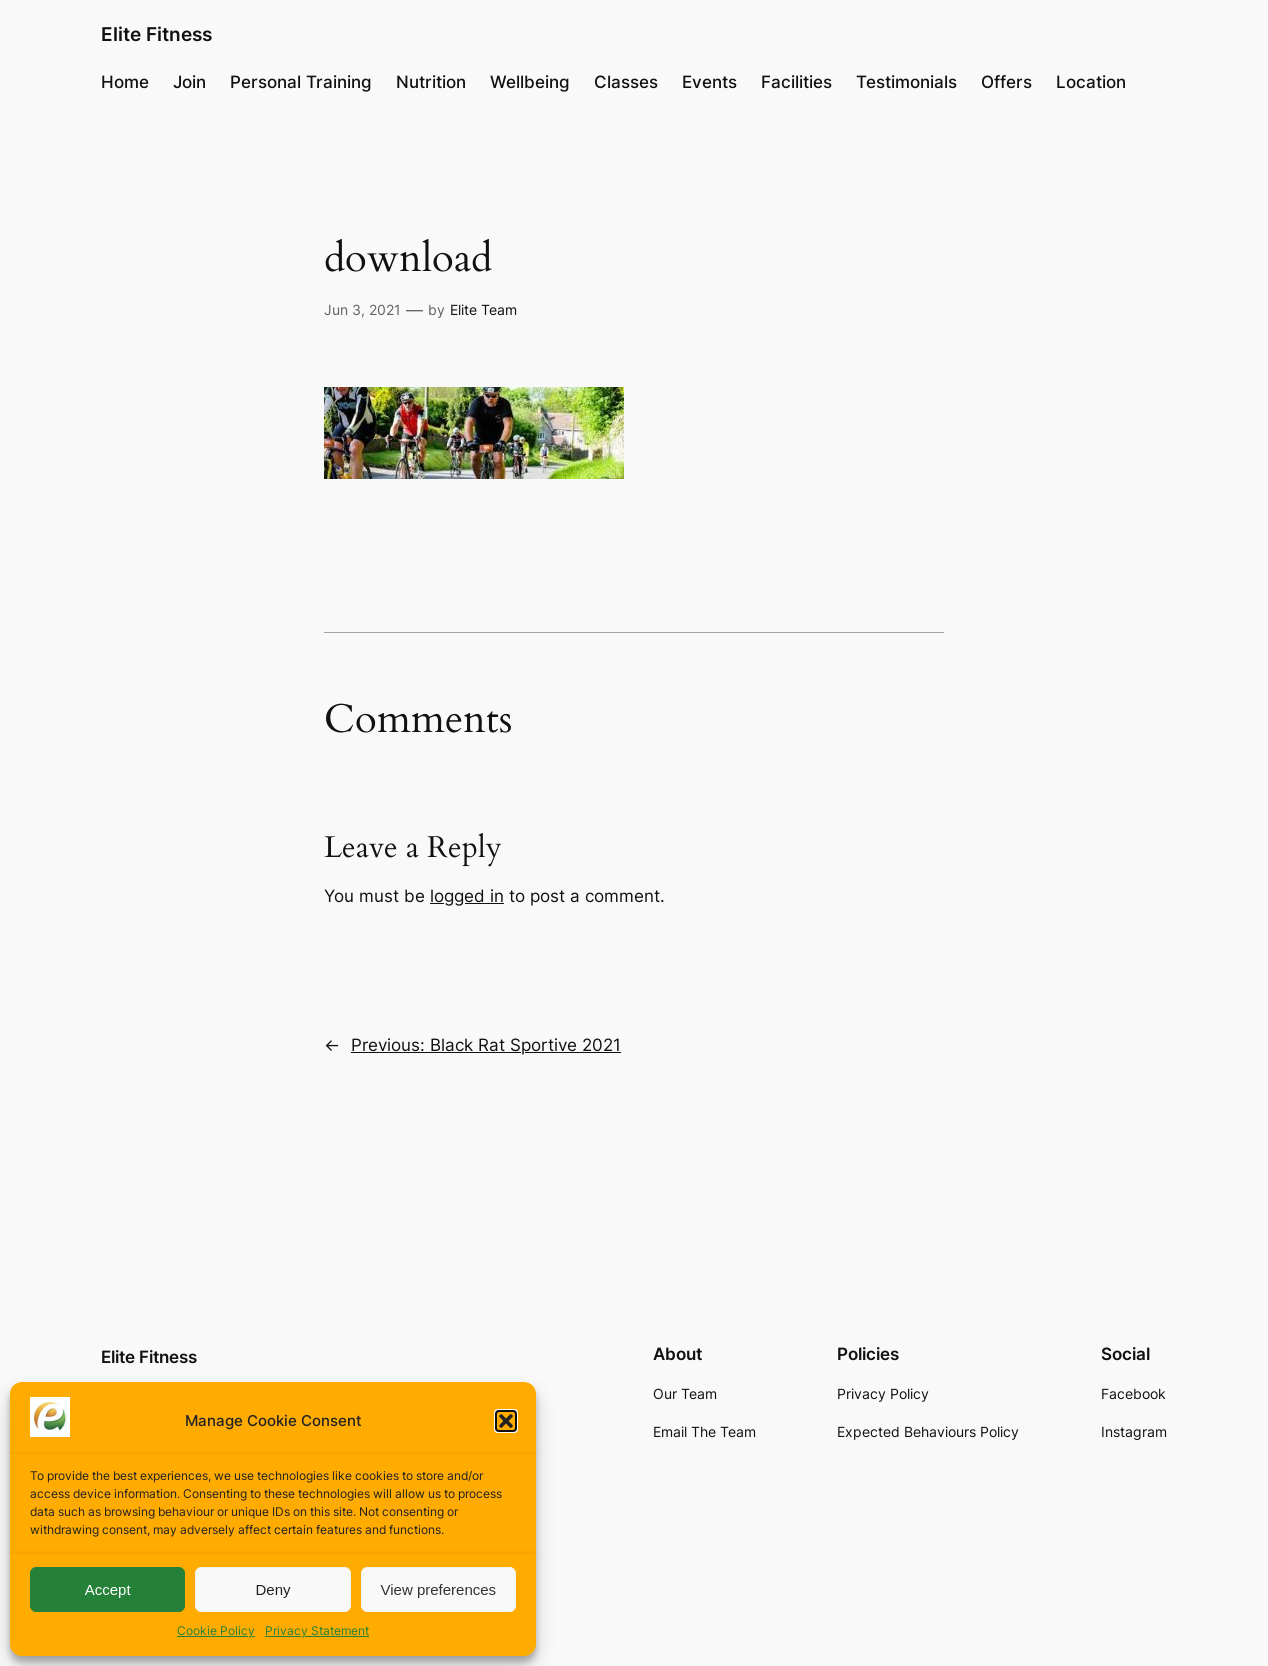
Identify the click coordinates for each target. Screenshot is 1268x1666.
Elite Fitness (156, 34)
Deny (272, 1589)
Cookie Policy (216, 1630)
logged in (467, 896)
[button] (506, 1421)
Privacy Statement (317, 1630)
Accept (108, 1589)
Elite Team (483, 309)
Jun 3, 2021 (362, 309)
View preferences (439, 1589)
